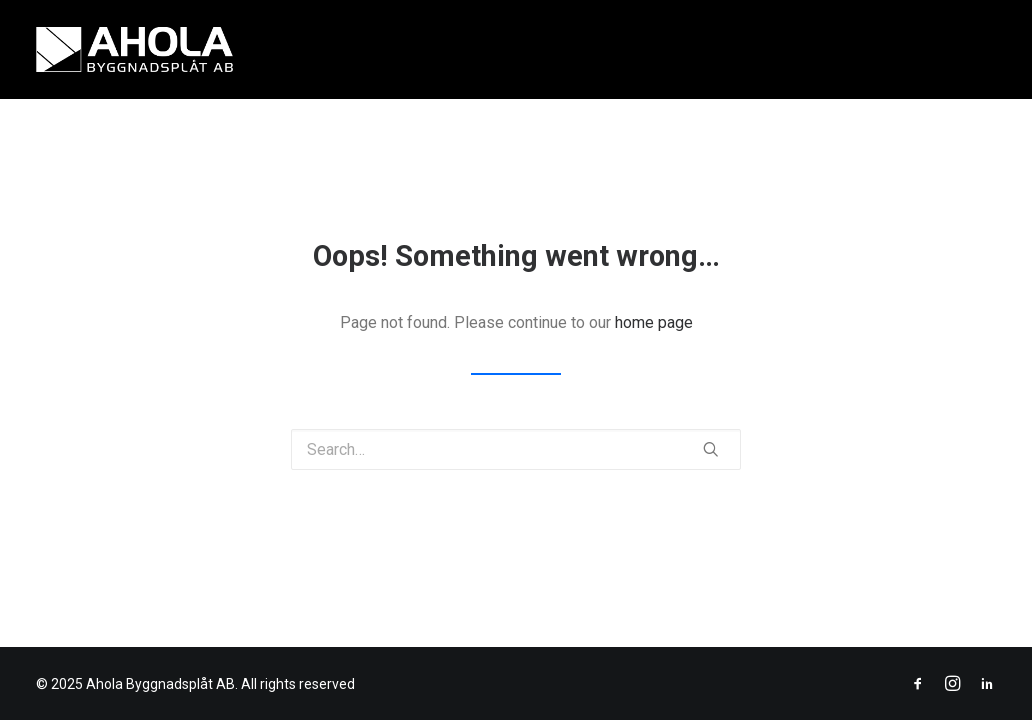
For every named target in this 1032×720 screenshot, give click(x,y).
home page (654, 322)
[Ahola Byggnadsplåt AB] (134, 49)
